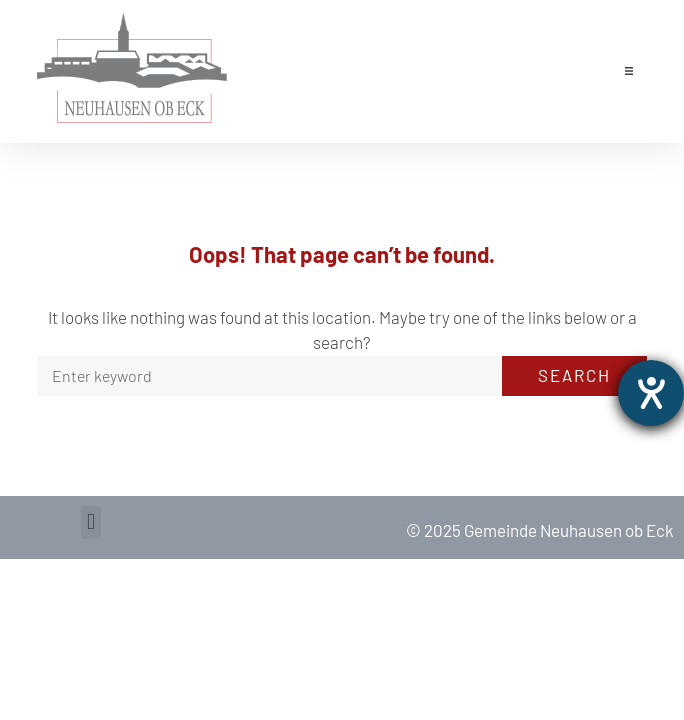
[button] (629, 71)
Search (574, 375)
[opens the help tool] (651, 393)
